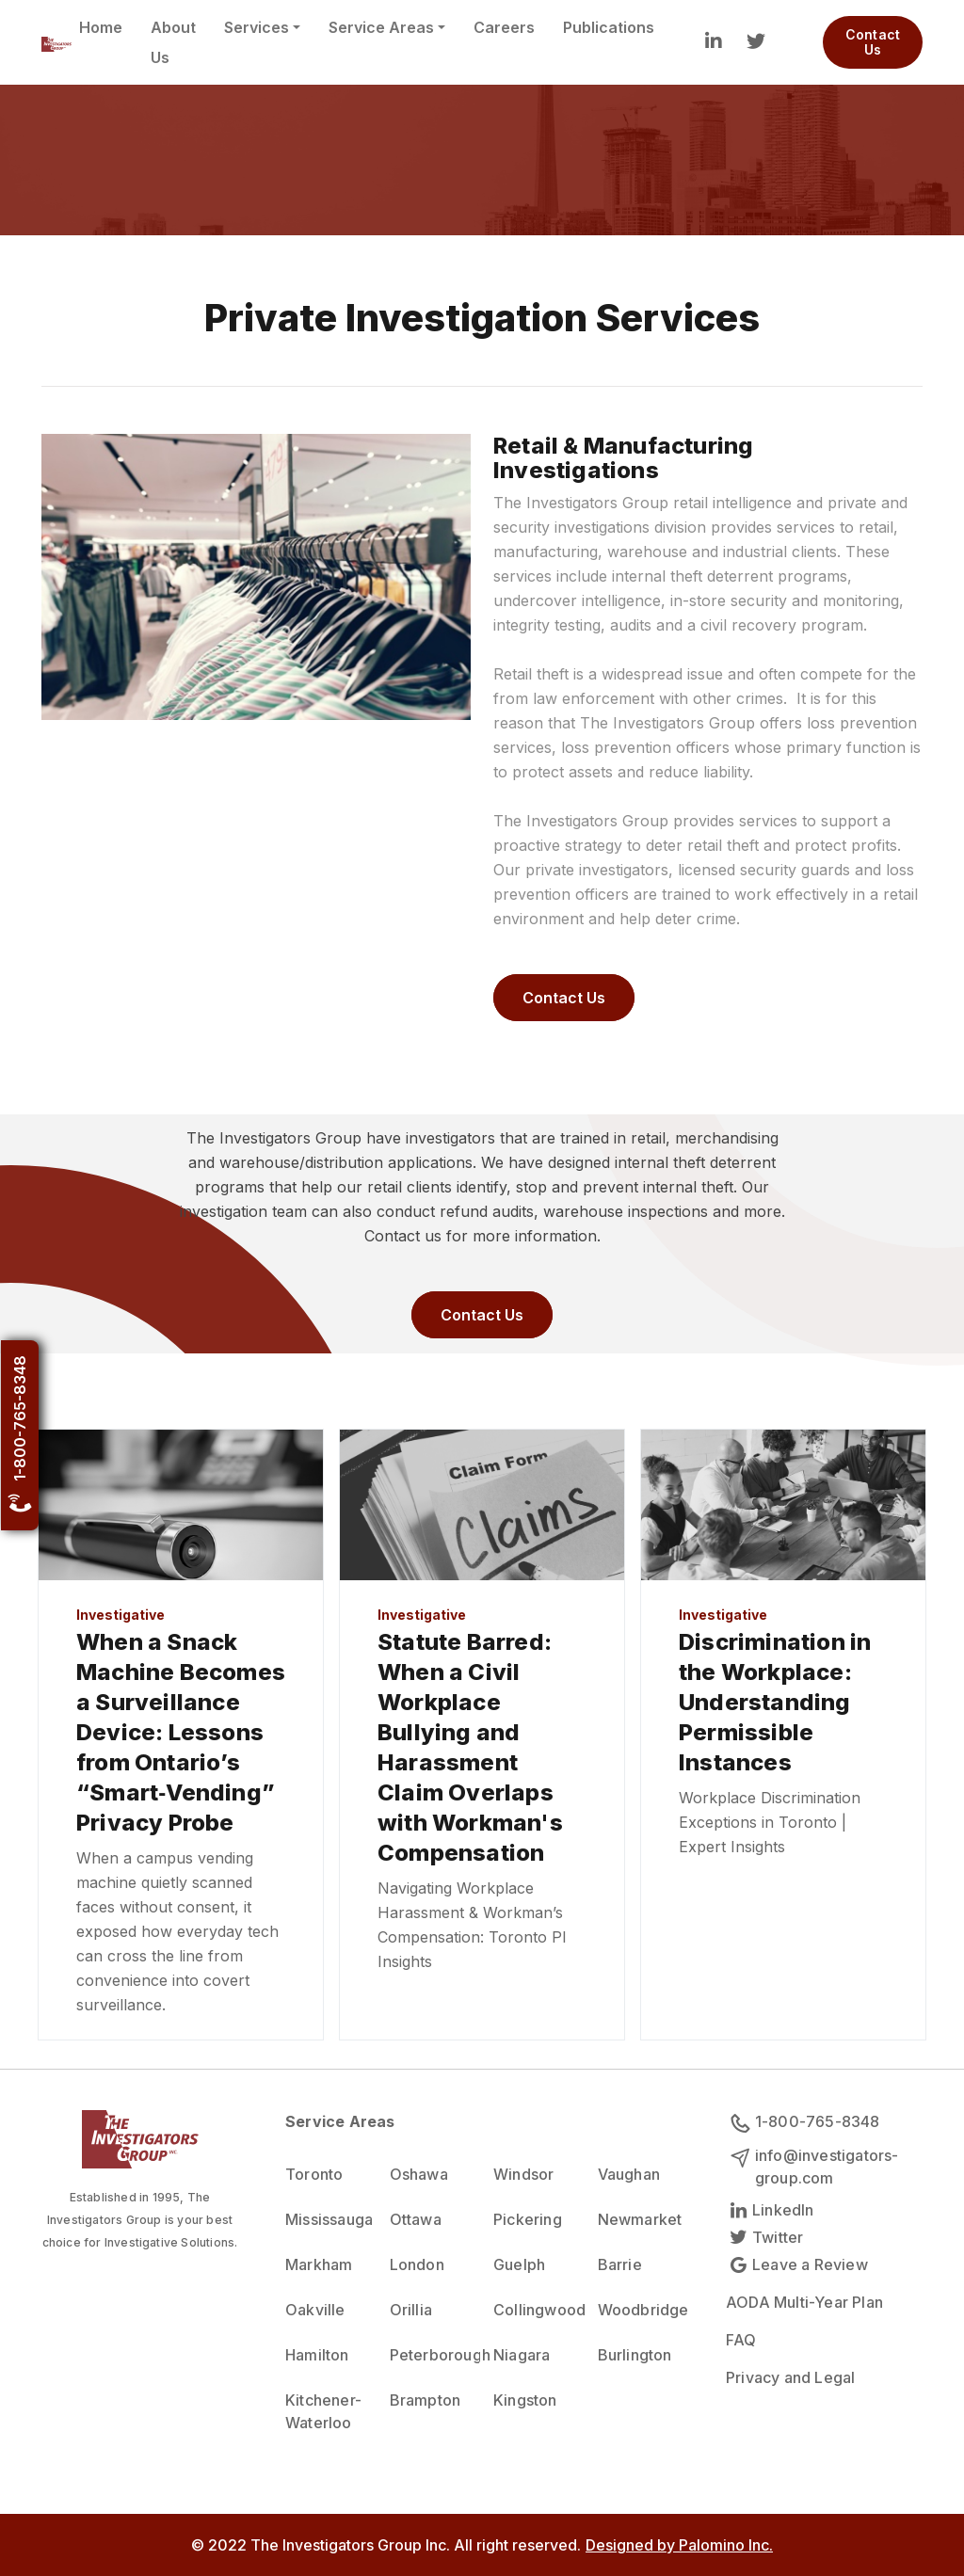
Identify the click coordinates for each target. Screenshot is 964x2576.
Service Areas (381, 27)
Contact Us (872, 41)
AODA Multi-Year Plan (804, 2302)
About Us (173, 42)
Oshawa (419, 2174)
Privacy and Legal (790, 2377)
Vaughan (629, 2174)
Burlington (635, 2354)
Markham (318, 2264)
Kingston (525, 2400)
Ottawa (416, 2219)
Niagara (521, 2354)
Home (100, 27)
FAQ (741, 2339)
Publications (608, 27)
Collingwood (534, 2309)
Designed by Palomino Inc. (679, 2545)
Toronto (314, 2174)
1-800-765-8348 (20, 1434)
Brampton (425, 2400)
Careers (504, 27)
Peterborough (431, 2354)
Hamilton (317, 2354)
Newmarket (639, 2219)
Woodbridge (639, 2309)
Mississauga (326, 2219)
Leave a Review (797, 2264)
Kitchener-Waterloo (323, 2411)
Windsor (523, 2174)
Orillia (411, 2309)
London (417, 2264)
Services (256, 27)
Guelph (519, 2264)
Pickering (527, 2219)
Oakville (315, 2309)
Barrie (620, 2264)
